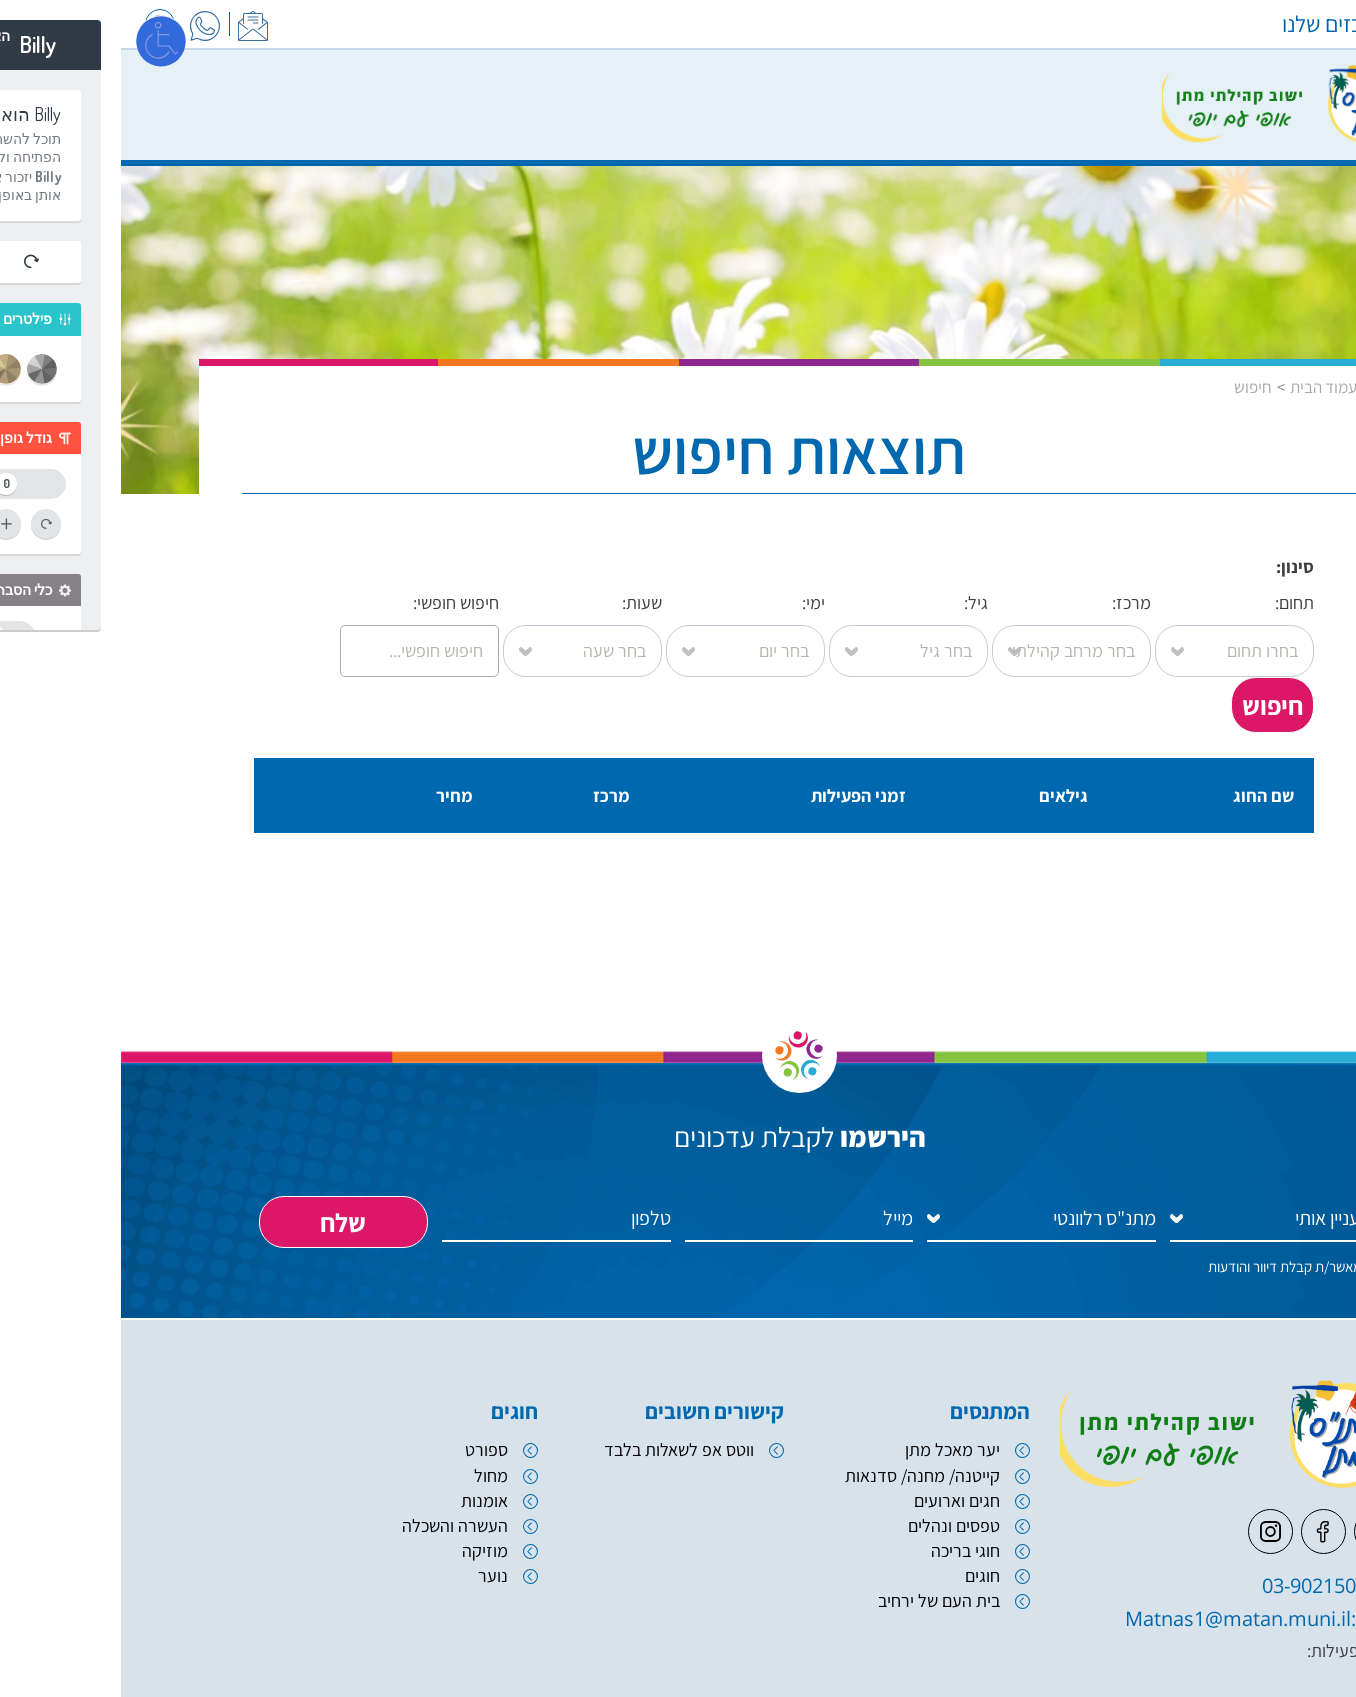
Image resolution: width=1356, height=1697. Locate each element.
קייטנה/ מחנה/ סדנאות (801, 1475)
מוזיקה (364, 1550)
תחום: (1113, 626)
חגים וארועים (836, 1500)
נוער (372, 1575)
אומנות (363, 1500)
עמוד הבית (1202, 387)
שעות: (461, 626)
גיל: (787, 626)
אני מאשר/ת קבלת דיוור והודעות (1174, 1266)
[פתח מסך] (40, 40)
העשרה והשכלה (334, 1525)
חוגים (861, 1575)
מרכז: (950, 626)
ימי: (624, 626)
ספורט (365, 1449)
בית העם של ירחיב (818, 1600)
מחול (370, 1475)
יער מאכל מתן (831, 1449)
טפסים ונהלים (833, 1525)
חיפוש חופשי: (298, 627)
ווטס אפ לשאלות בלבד (558, 1449)
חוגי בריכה (844, 1550)
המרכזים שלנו (1220, 24)
